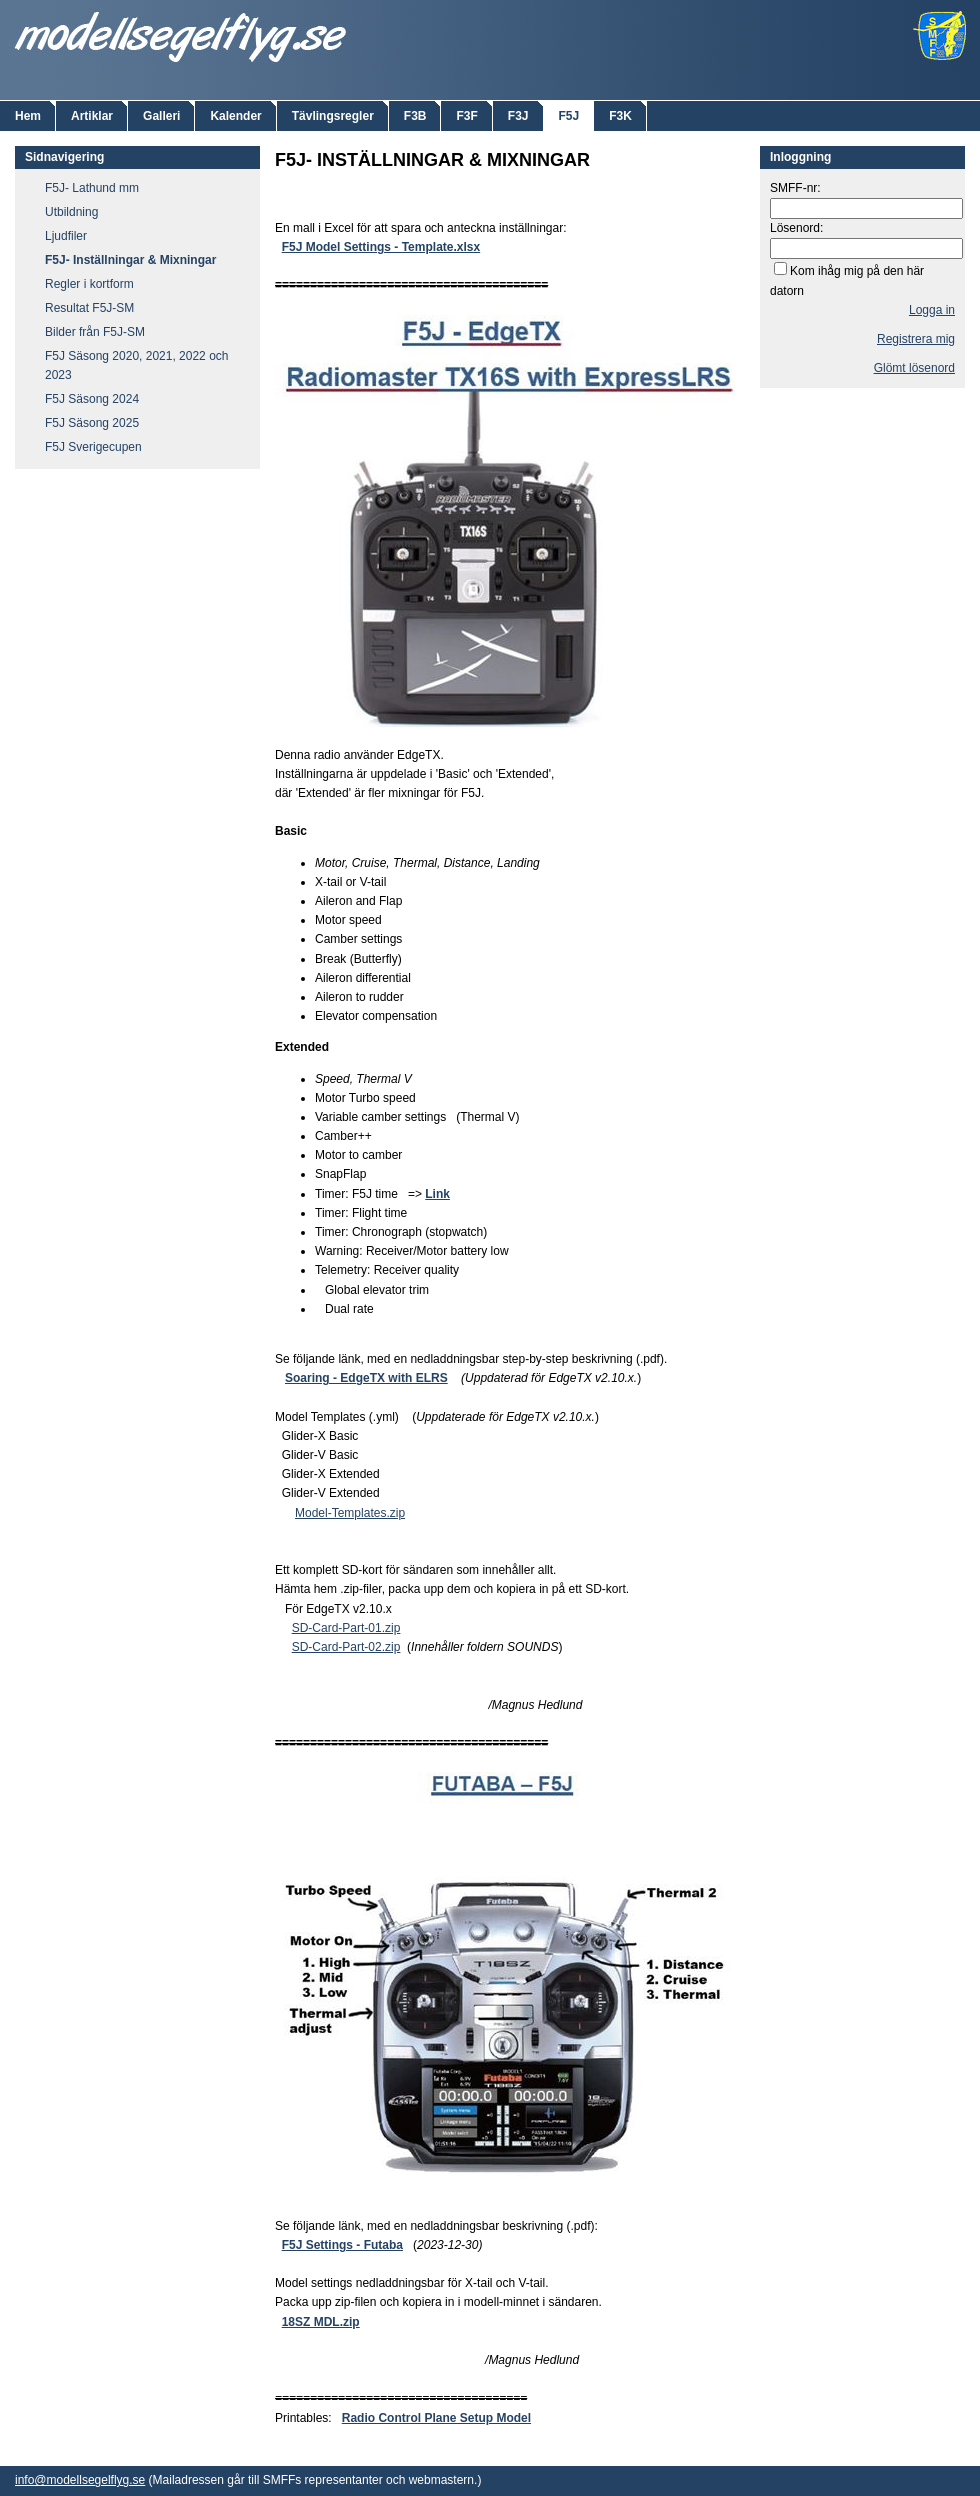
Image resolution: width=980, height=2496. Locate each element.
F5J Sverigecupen (93, 447)
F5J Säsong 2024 (92, 399)
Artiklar (92, 116)
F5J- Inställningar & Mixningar (130, 260)
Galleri (161, 116)
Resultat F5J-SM (89, 308)
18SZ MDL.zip (321, 2322)
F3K (620, 116)
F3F (466, 116)
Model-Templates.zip (350, 1513)
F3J (518, 116)
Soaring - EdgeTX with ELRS (366, 1378)
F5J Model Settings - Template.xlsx (381, 247)
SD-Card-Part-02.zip (346, 1647)
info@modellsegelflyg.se (80, 2480)
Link (437, 1194)
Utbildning (71, 212)
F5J (569, 116)
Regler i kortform (89, 284)
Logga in (932, 310)
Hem (28, 116)
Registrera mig (916, 339)
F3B (415, 116)
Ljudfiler (66, 236)
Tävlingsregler (333, 116)
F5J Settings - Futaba (342, 2245)
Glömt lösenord (914, 368)
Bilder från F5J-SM (95, 332)
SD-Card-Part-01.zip (346, 1628)
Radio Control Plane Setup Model (436, 2418)
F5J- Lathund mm (92, 188)
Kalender (235, 116)
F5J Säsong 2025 (92, 423)
